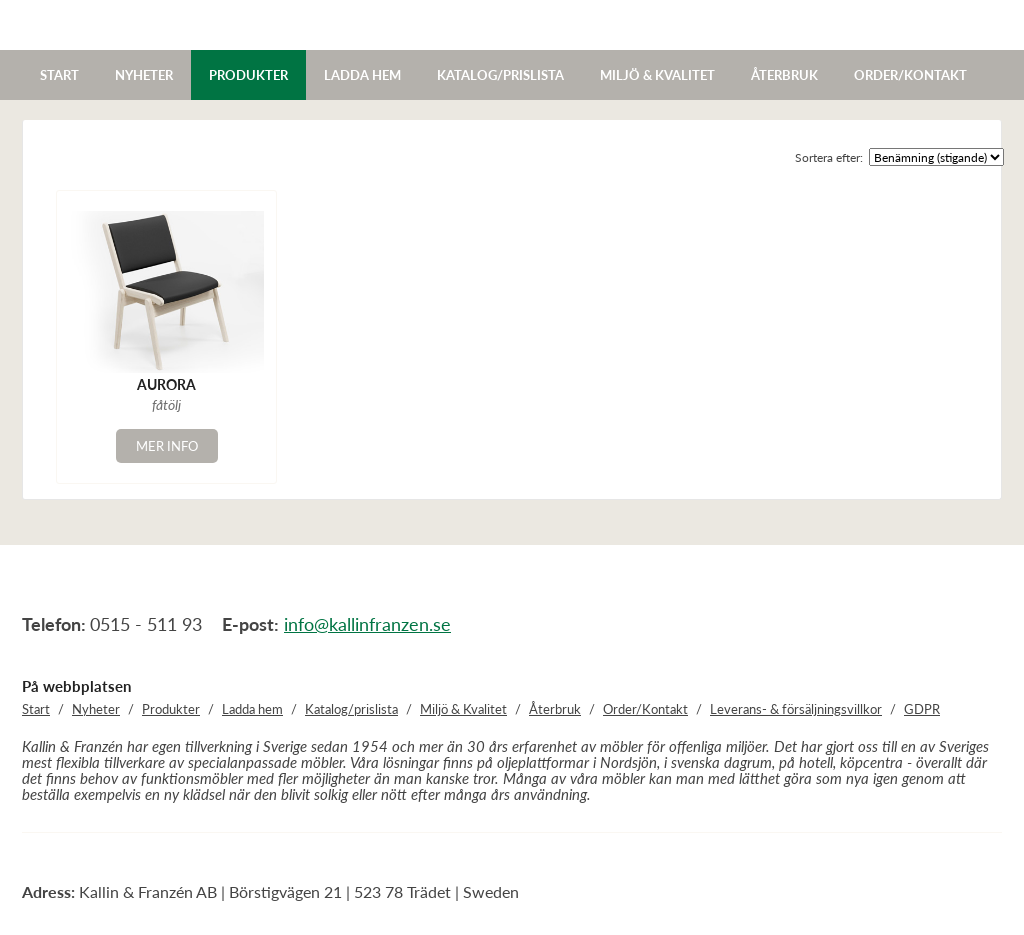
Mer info (167, 446)
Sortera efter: (829, 157)
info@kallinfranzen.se (367, 624)
